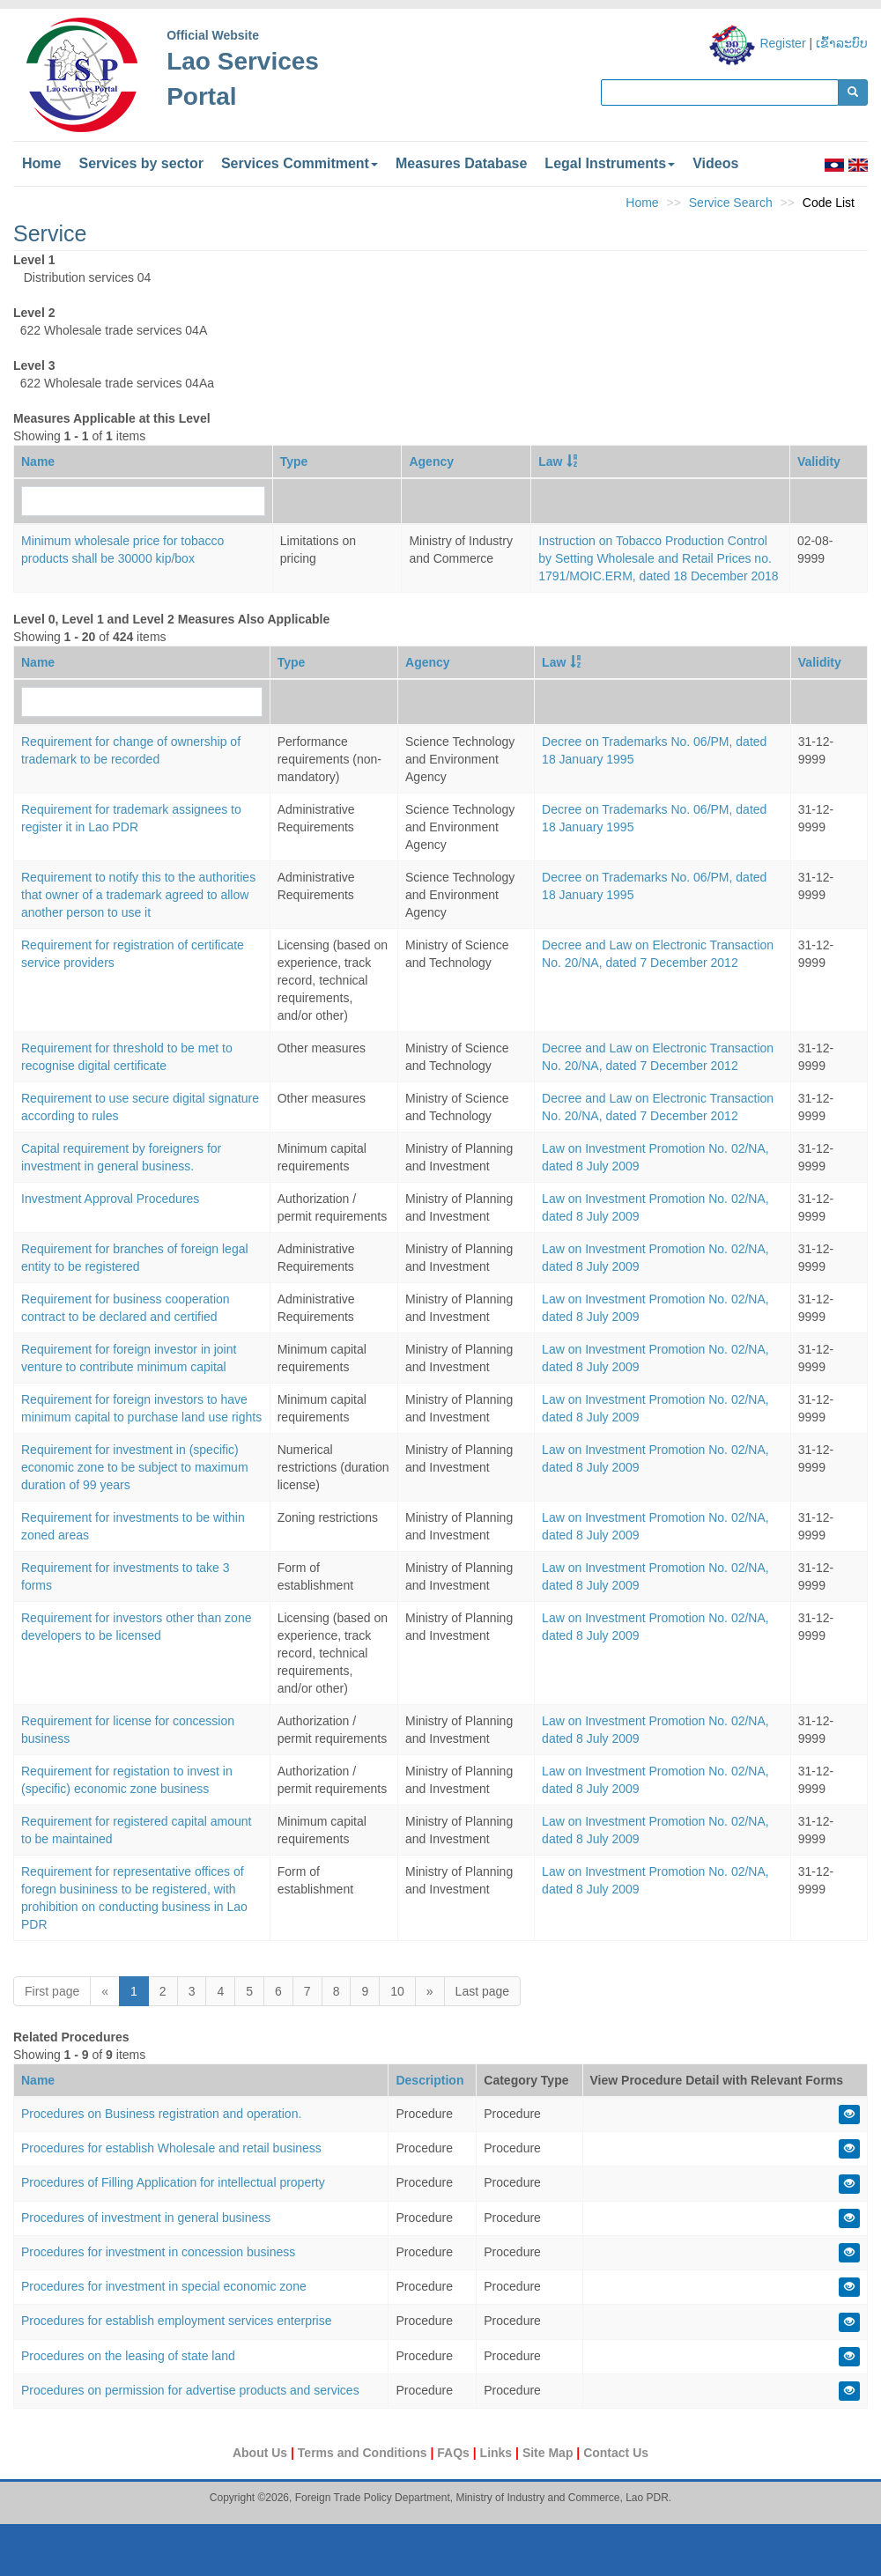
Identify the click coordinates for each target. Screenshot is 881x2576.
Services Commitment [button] (299, 163)
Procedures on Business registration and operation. (161, 2114)
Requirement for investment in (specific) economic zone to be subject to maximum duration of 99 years (134, 1467)
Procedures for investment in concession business (158, 2252)
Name (38, 461)
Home (41, 163)
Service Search (731, 203)
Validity (818, 461)
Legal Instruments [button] (609, 163)
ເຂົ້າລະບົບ (842, 43)
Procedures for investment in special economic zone (164, 2286)
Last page (482, 1991)
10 (397, 1991)
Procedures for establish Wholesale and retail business (171, 2148)
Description (429, 2080)
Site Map (549, 2453)
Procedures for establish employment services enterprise (176, 2321)
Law (550, 461)
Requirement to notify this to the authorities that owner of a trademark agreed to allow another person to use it (138, 894)
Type (294, 461)
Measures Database (461, 163)
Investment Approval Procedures (110, 1199)
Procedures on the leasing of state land (128, 2356)
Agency (431, 461)
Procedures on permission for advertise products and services (190, 2390)
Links (497, 2453)
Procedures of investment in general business (145, 2218)
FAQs (454, 2453)
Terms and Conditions (364, 2453)
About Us (262, 2453)
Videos (715, 163)
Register (782, 43)
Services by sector (140, 163)
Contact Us (615, 2453)
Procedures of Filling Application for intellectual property (173, 2182)
